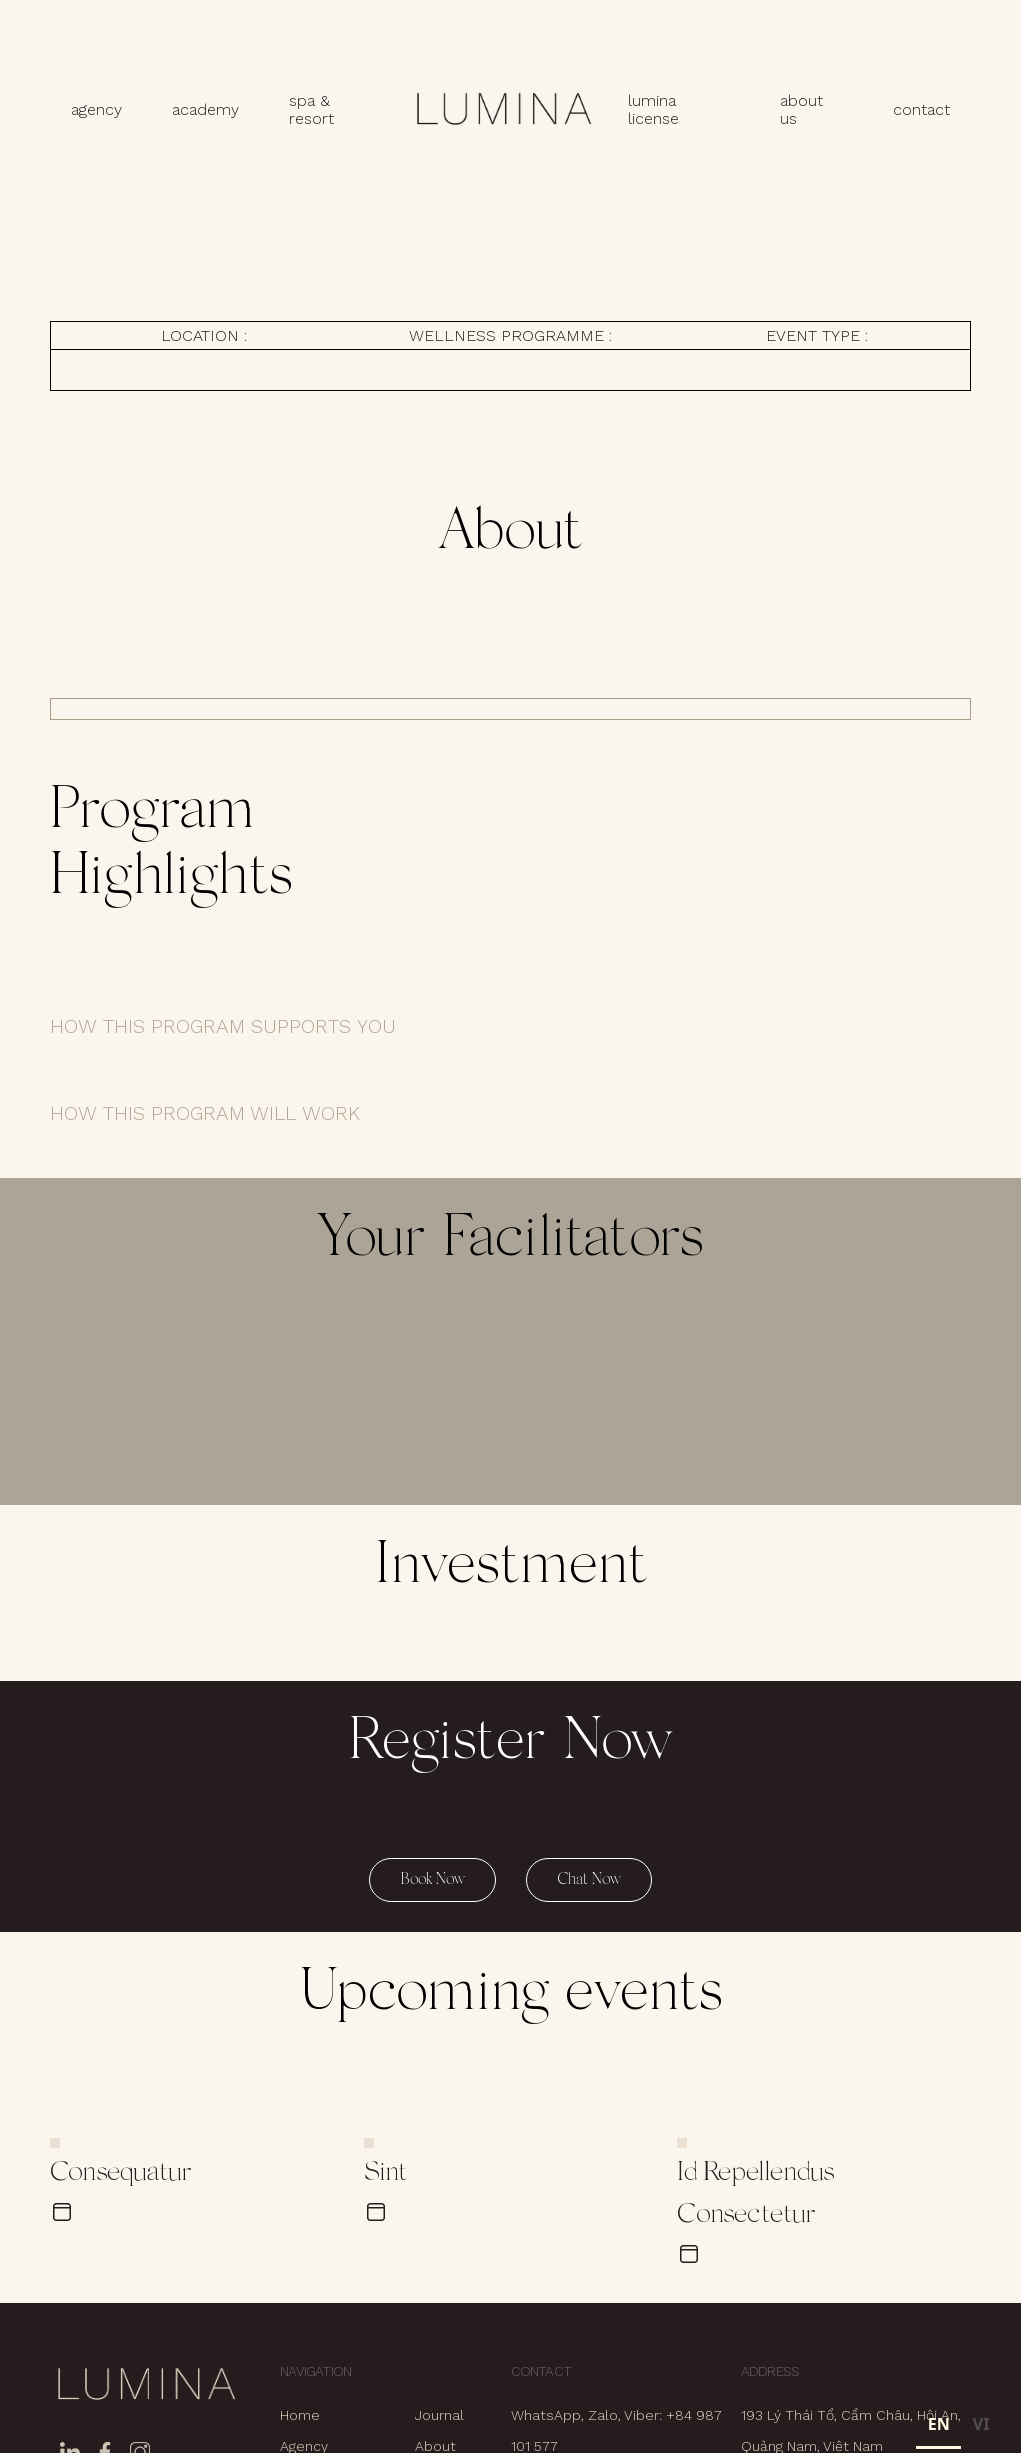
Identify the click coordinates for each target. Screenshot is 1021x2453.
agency (96, 109)
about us (801, 110)
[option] (981, 2427)
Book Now (432, 1880)
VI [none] (981, 2424)
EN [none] (939, 2424)
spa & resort (311, 110)
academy (205, 109)
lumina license (653, 110)
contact (921, 109)
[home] (503, 110)
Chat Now (589, 1880)
